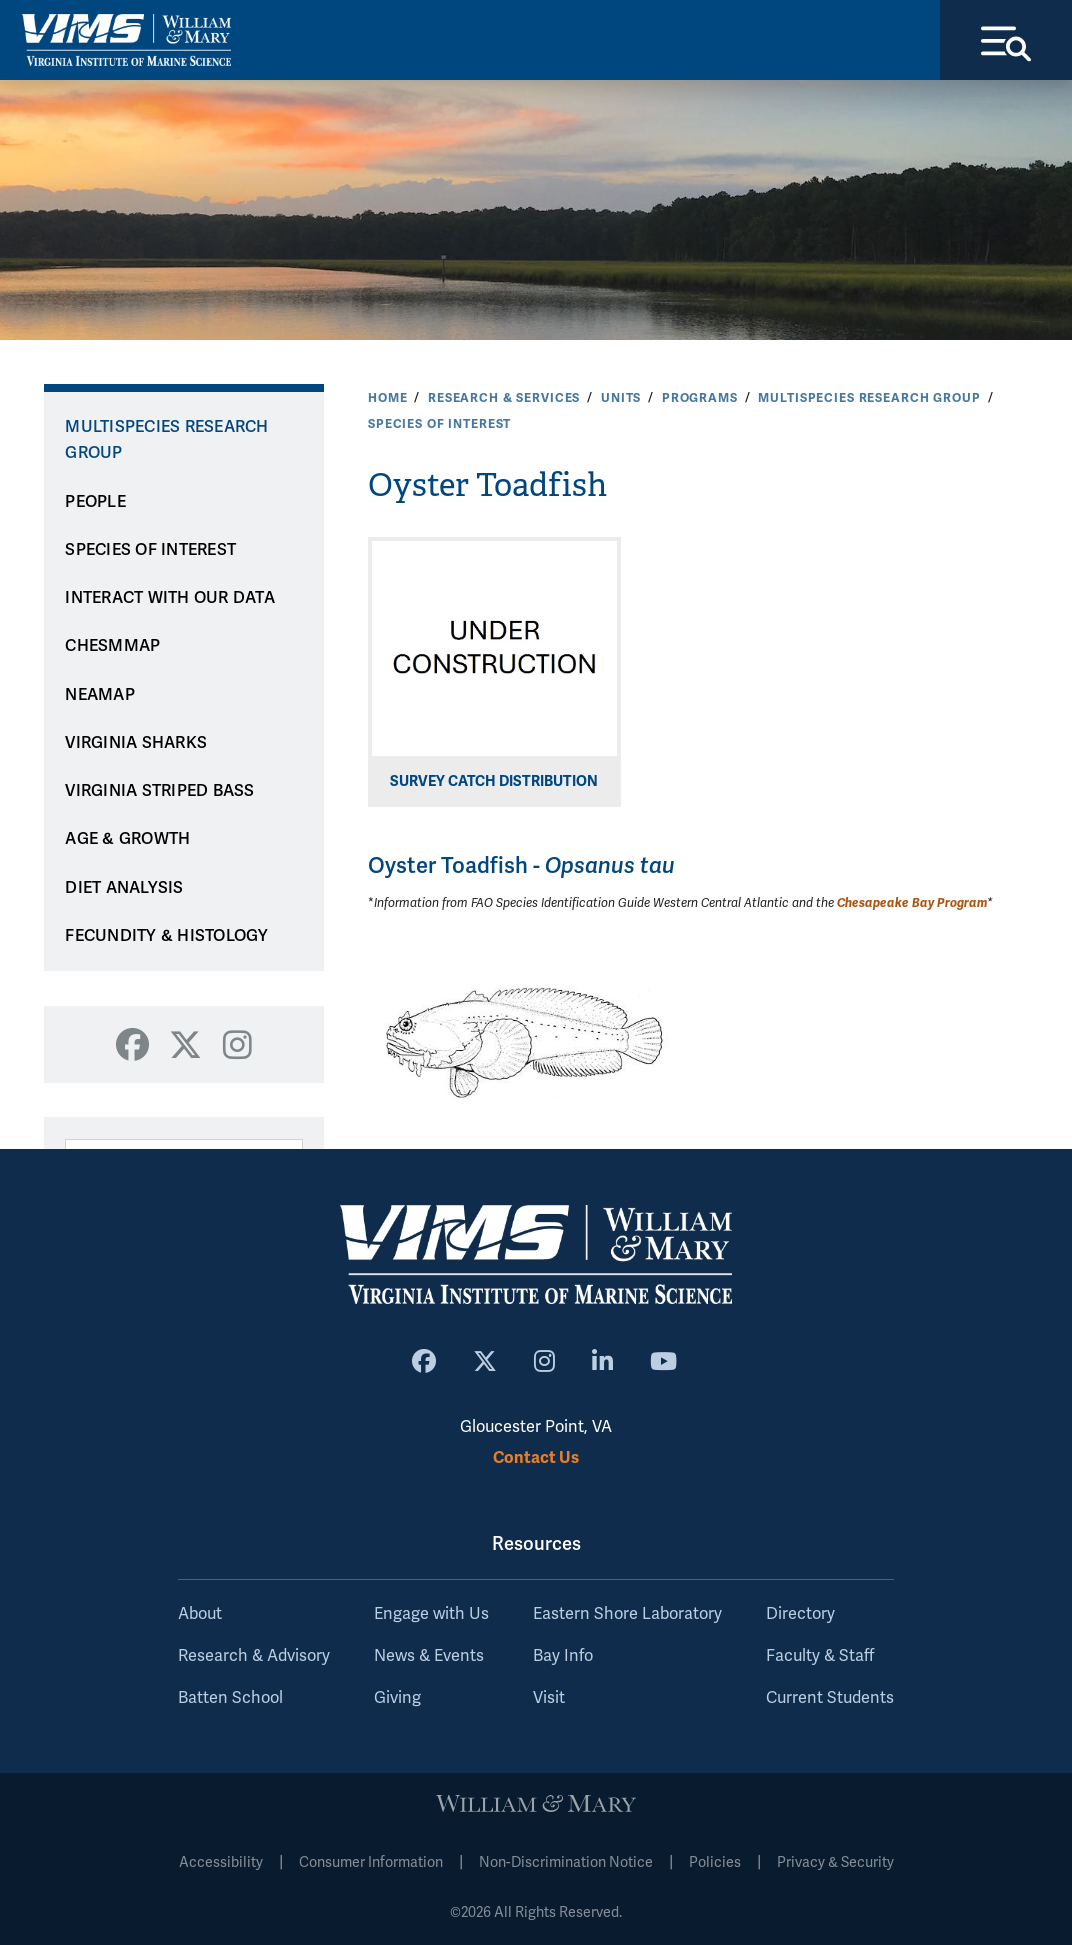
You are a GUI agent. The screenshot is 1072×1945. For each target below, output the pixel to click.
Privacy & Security (835, 1862)
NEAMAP (100, 695)
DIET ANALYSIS (124, 888)
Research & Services (504, 398)
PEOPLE (95, 502)
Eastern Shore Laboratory (627, 1614)
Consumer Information (371, 1862)
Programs (700, 398)
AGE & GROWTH (127, 839)
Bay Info (563, 1656)
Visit (549, 1698)
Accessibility (221, 1862)
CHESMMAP (112, 646)
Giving (397, 1698)
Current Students (830, 1698)
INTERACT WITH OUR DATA (170, 598)
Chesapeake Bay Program (912, 903)
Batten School (230, 1698)
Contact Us (536, 1457)
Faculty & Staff (820, 1656)
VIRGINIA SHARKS (136, 743)
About (200, 1614)
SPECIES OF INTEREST (439, 424)
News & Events (429, 1656)
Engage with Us (431, 1614)
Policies (715, 1862)
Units (621, 398)
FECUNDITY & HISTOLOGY (166, 936)
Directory (800, 1614)
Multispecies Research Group (869, 398)
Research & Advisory (254, 1656)
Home (387, 398)
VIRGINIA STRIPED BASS (159, 791)
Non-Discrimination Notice (566, 1862)
